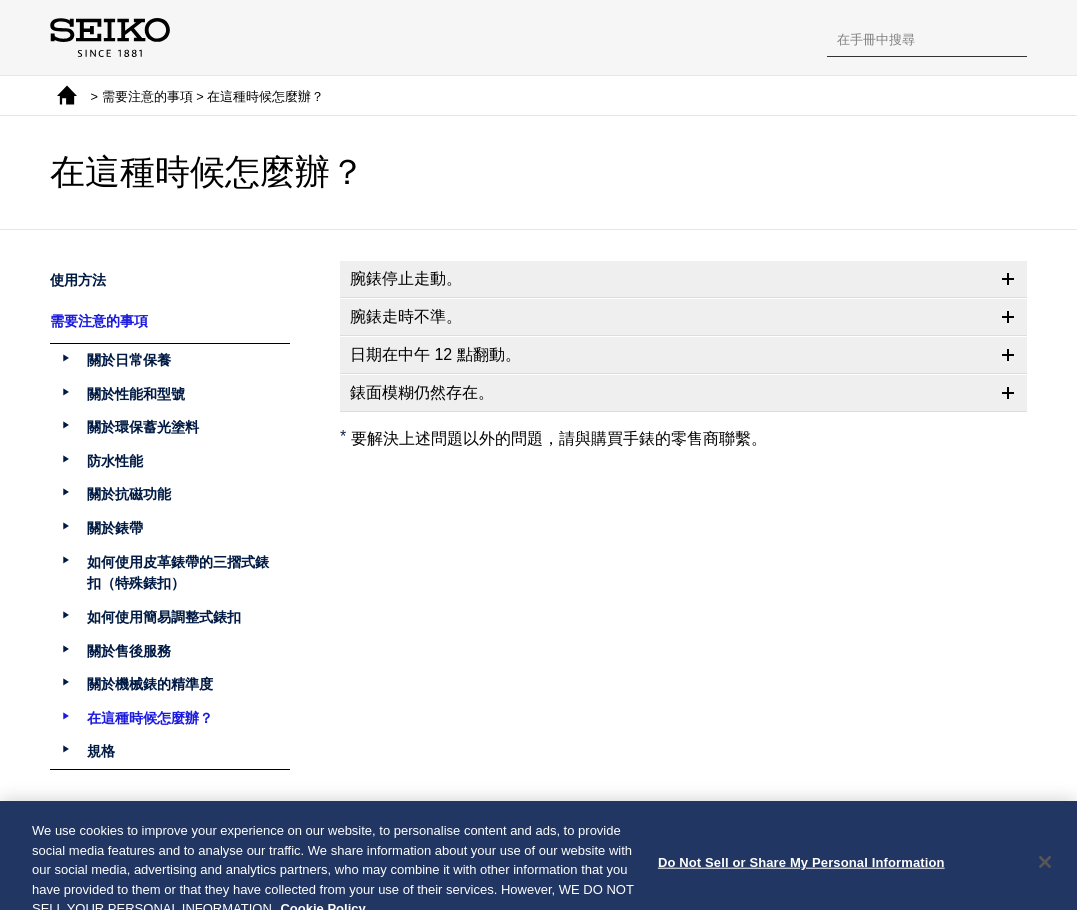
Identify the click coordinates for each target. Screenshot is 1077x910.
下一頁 (602, 827)
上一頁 (475, 827)
